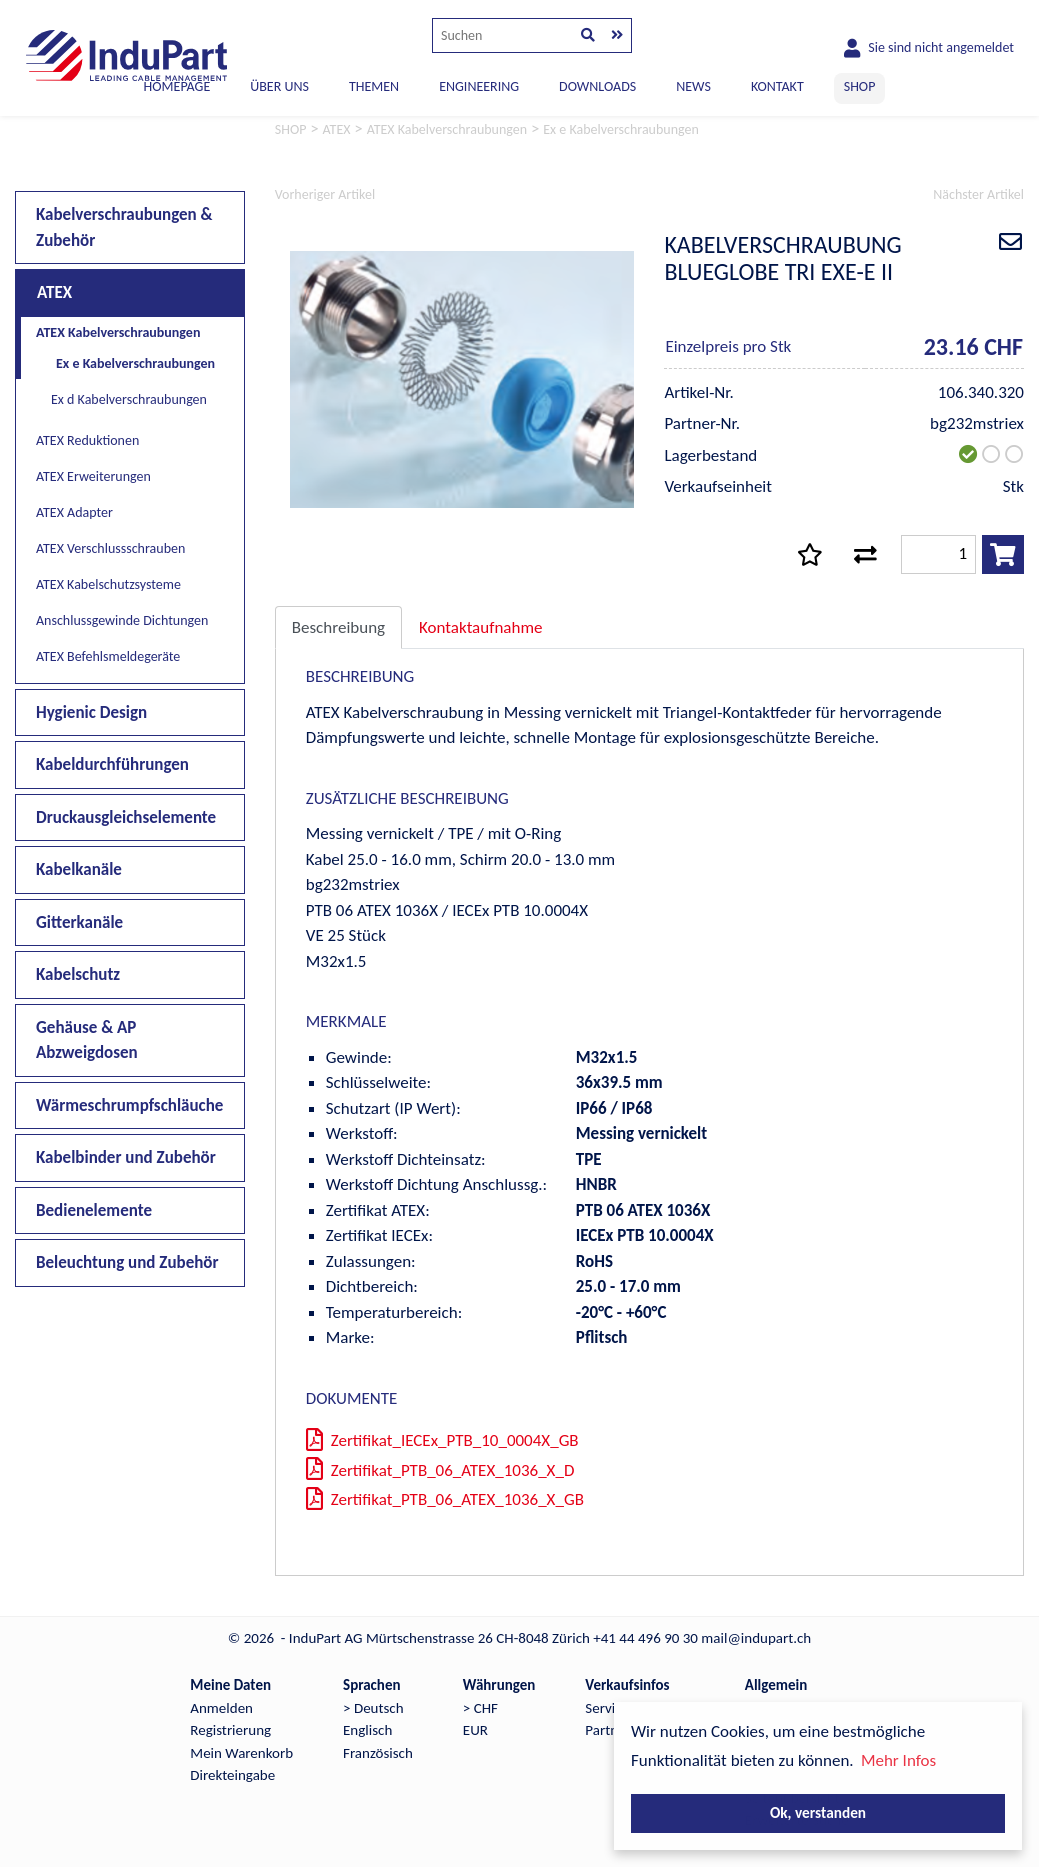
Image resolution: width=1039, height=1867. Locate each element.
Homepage (177, 86)
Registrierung (230, 1730)
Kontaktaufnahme (480, 627)
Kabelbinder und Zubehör (126, 1157)
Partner (607, 1730)
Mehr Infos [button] (898, 1760)
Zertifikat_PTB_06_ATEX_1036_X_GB (445, 1499)
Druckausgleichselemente (126, 817)
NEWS (693, 86)
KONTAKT (777, 86)
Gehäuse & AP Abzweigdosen (87, 1040)
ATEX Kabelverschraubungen (118, 332)
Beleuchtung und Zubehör (127, 1262)
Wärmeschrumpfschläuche (129, 1105)
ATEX (54, 292)
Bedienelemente (94, 1210)
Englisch (367, 1730)
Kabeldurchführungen (112, 764)
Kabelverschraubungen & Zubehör (124, 227)
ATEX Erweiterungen (93, 476)
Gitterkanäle (79, 922)
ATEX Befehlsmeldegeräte (108, 656)
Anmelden (221, 1708)
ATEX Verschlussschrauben (110, 548)
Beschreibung (338, 627)
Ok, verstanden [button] (818, 1812)
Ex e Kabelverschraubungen (135, 363)
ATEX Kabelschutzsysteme (108, 584)
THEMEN (374, 86)
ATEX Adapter (74, 512)
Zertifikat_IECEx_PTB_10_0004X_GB (442, 1440)
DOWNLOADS (597, 86)
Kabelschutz (78, 974)
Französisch (378, 1753)
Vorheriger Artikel (325, 194)
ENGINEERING (479, 86)
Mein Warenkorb (241, 1753)
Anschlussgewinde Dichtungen (122, 620)
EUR (475, 1730)
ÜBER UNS (279, 86)
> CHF (480, 1708)
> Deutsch (373, 1708)
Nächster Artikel (978, 194)
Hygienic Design (91, 712)
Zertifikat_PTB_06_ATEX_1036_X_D (440, 1470)
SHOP (860, 86)
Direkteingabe (232, 1775)
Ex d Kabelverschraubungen (129, 399)
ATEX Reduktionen (87, 440)
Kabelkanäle (79, 869)
